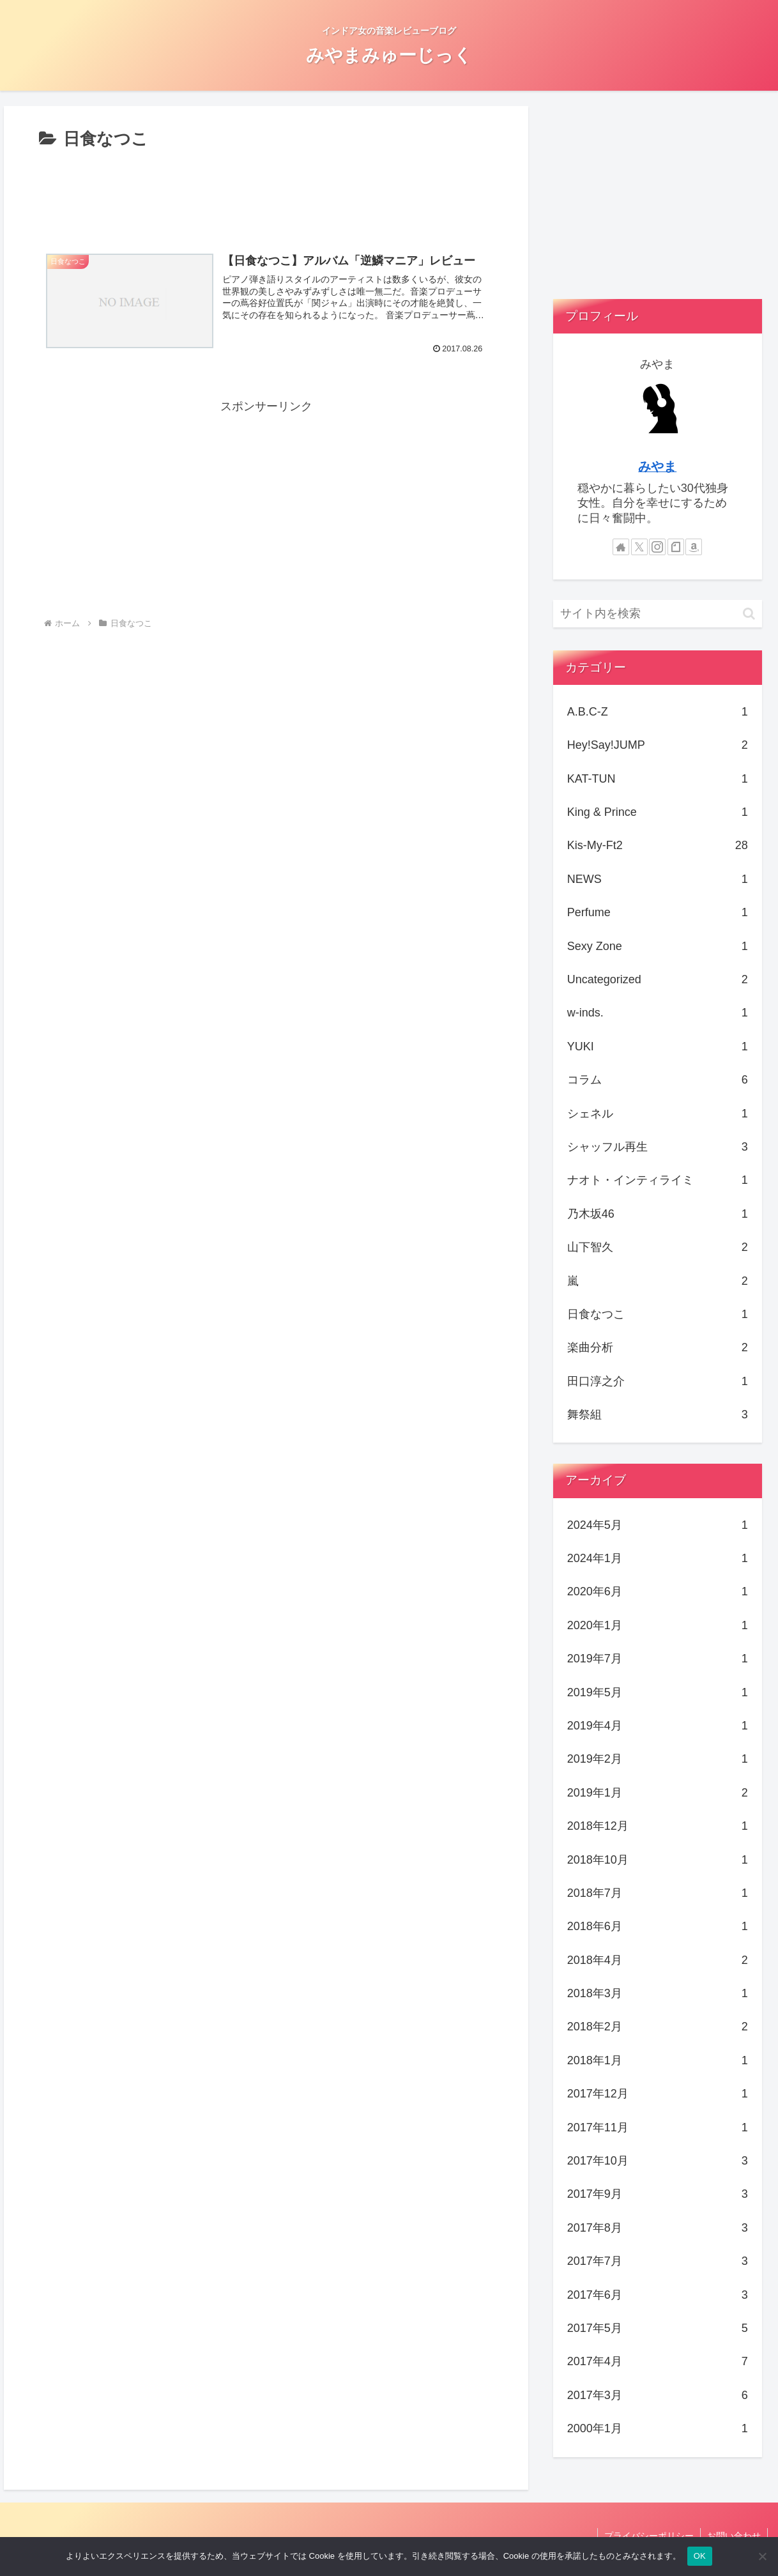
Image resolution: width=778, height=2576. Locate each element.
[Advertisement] (266, 192)
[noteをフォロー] (675, 547)
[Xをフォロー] (639, 547)
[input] (657, 613)
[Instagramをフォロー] (657, 547)
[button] (749, 613)
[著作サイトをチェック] (621, 547)
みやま (657, 466)
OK (700, 2556)
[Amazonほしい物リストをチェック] (693, 547)
